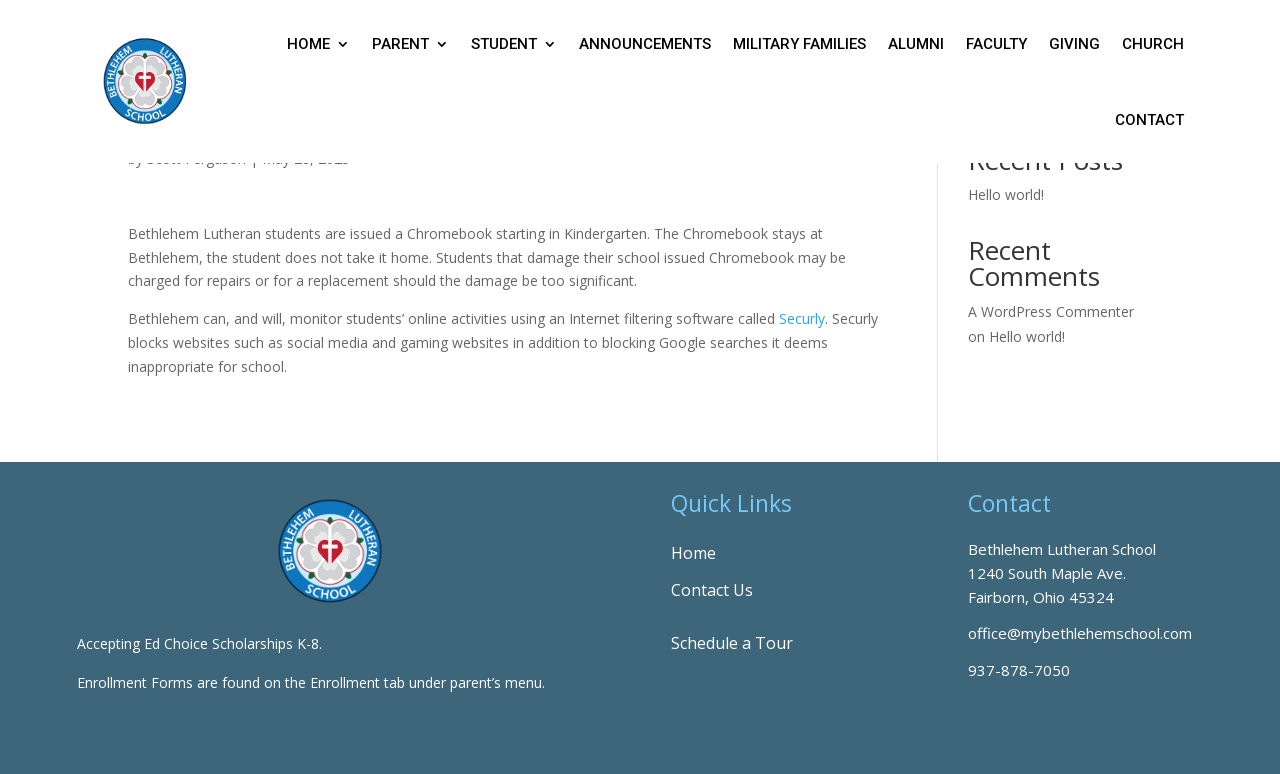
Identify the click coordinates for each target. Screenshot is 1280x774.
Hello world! (1006, 194)
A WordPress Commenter (1051, 311)
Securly (802, 318)
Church (1153, 44)
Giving (1074, 44)
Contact (1149, 120)
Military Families (799, 44)
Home (308, 44)
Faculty (996, 44)
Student (504, 44)
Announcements (645, 44)
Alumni (916, 44)
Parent (400, 44)
